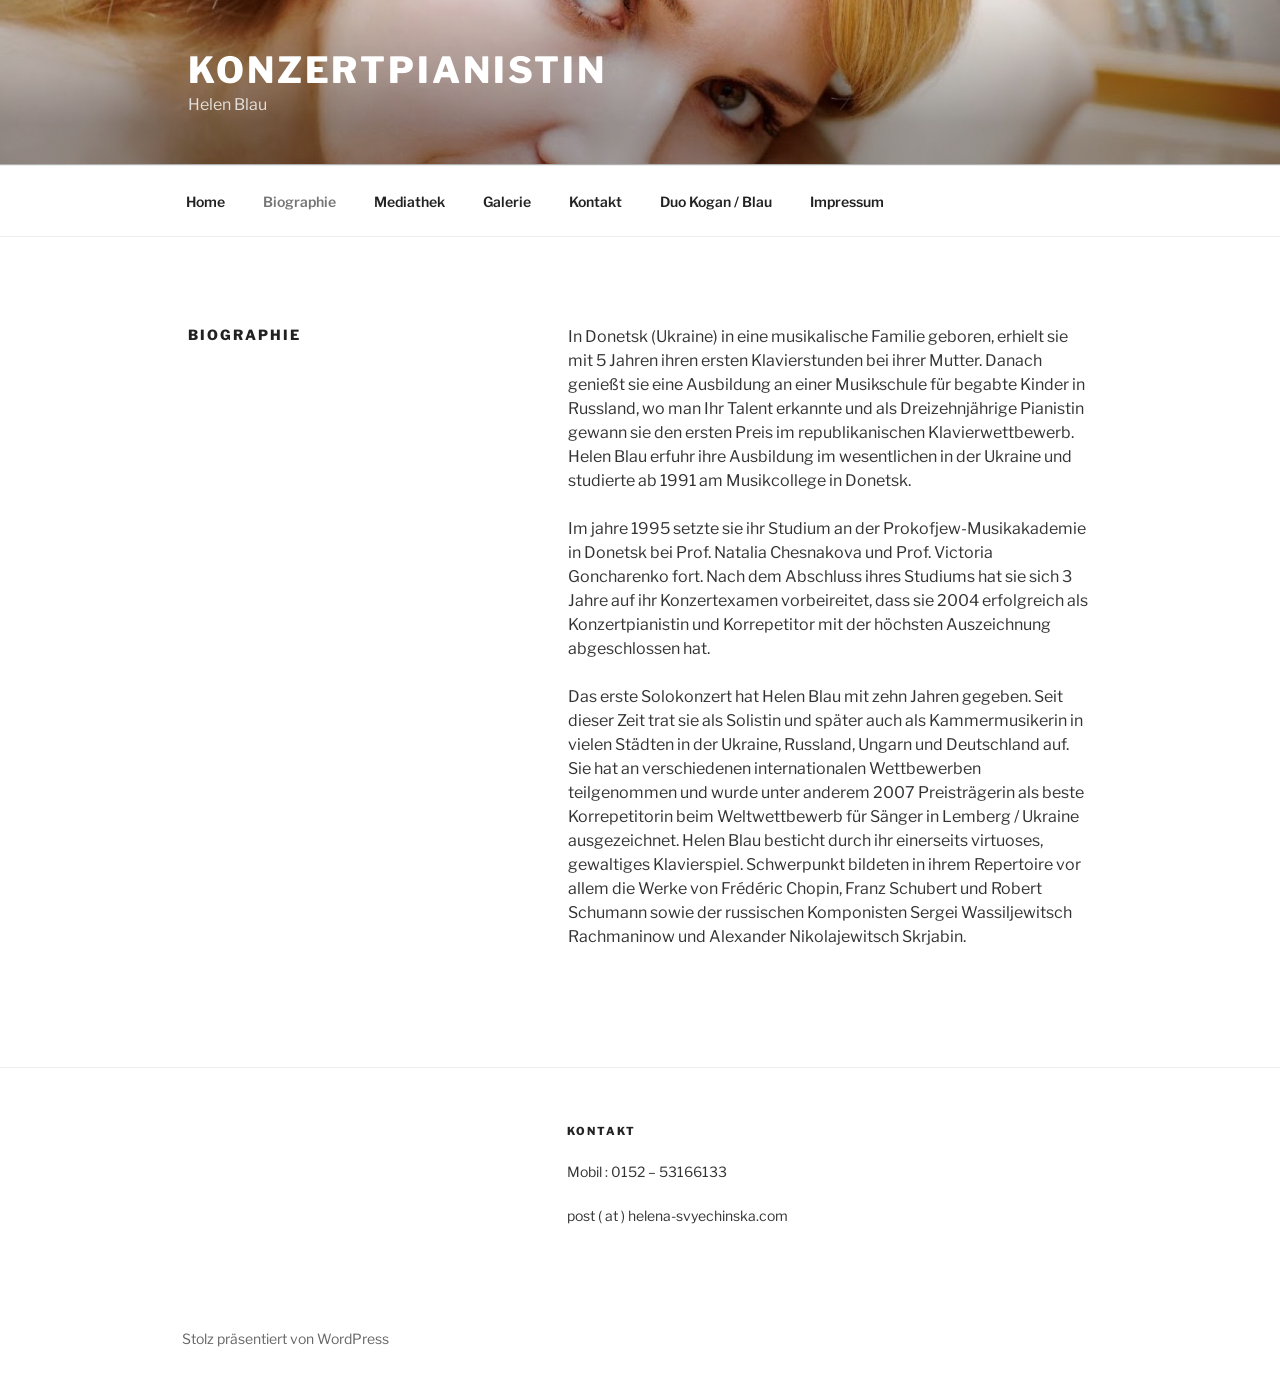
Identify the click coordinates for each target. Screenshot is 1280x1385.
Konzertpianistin (397, 70)
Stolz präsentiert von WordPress (285, 1338)
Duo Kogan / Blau (716, 201)
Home (205, 201)
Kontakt (595, 201)
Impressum (847, 201)
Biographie (299, 201)
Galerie (507, 201)
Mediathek (409, 201)
